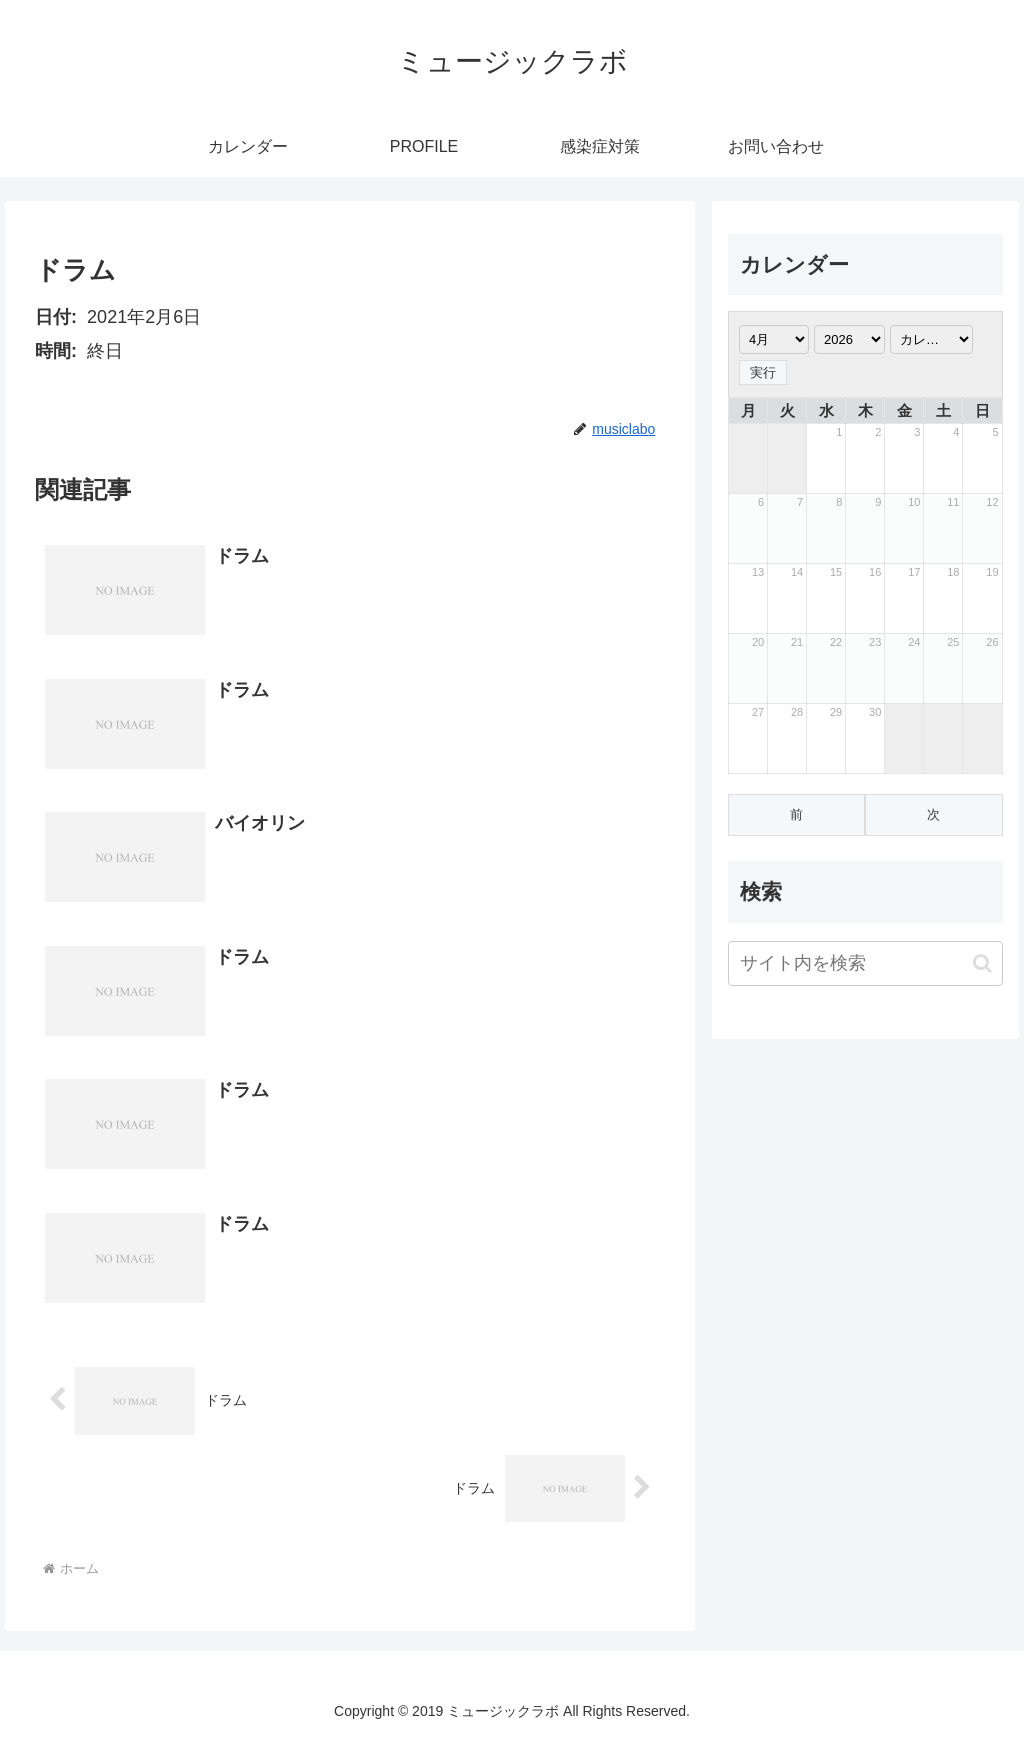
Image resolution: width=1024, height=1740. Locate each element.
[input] (865, 963)
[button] (982, 963)
